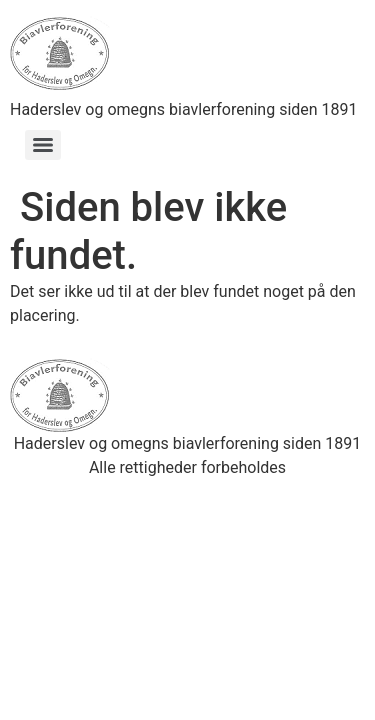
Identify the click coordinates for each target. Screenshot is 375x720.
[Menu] (43, 145)
